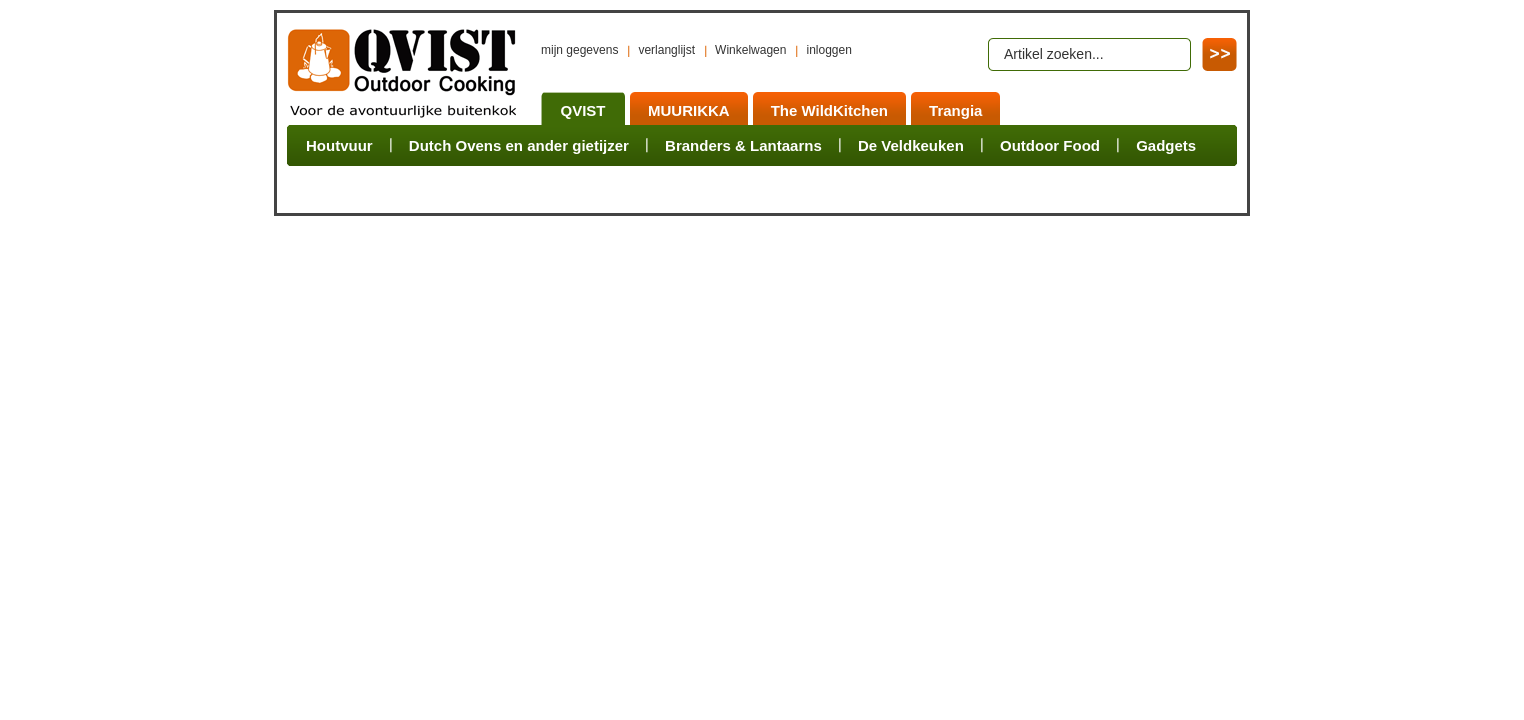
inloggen (828, 50)
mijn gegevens (579, 50)
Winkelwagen (750, 50)
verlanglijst (666, 50)
